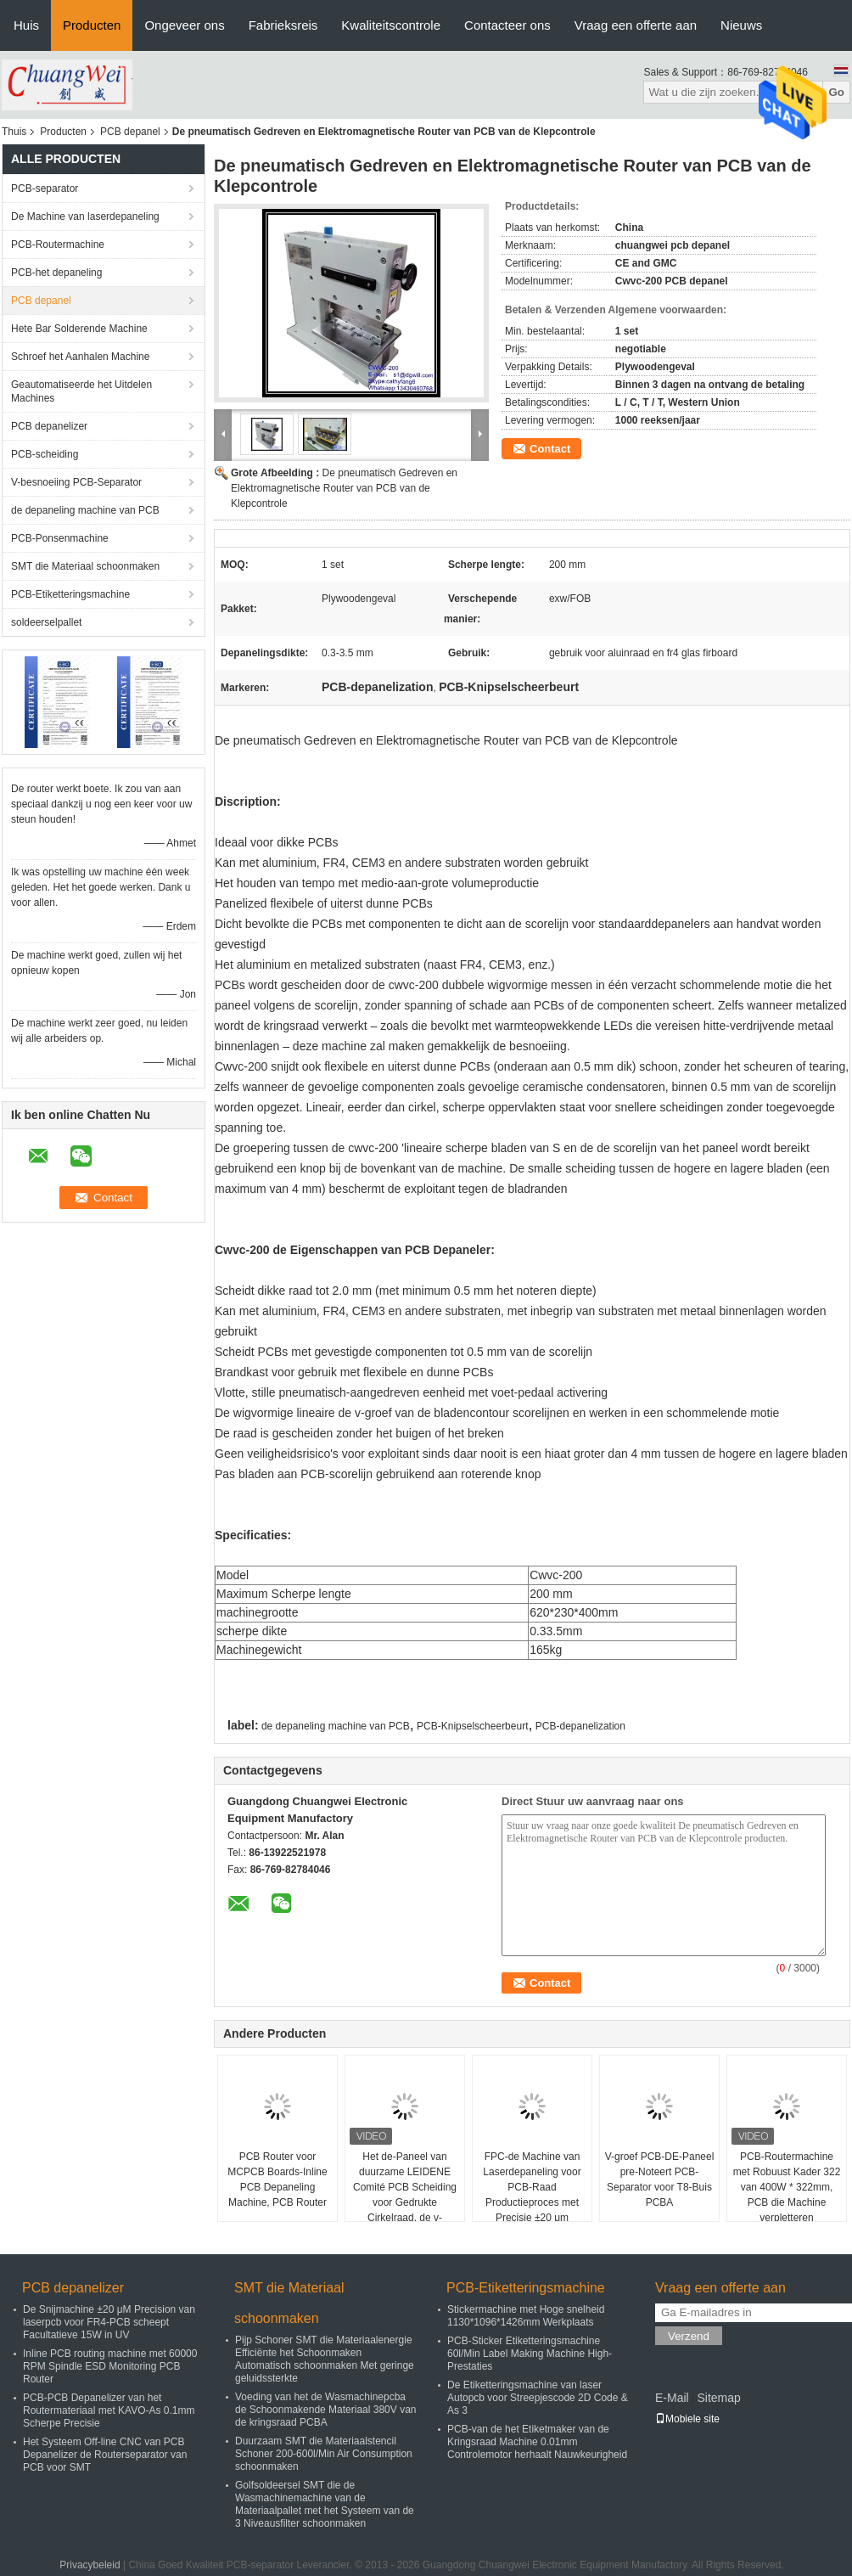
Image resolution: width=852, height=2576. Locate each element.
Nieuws (741, 25)
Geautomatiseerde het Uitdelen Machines (81, 391)
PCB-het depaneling (56, 272)
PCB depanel (130, 132)
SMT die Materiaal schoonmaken (85, 566)
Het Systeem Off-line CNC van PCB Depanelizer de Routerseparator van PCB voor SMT (105, 2454)
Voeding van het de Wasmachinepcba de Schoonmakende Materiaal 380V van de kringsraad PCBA (325, 2409)
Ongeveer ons (184, 25)
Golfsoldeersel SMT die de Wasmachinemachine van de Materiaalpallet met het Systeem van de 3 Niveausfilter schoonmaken (324, 2504)
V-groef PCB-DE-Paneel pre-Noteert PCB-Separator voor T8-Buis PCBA (660, 2179)
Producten (92, 25)
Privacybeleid (89, 2565)
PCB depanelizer (49, 426)
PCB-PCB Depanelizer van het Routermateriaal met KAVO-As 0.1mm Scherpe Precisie (109, 2410)
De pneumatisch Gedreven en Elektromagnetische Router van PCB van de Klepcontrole (344, 488)
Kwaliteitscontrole (390, 25)
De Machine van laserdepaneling (85, 216)
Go (836, 92)
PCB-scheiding (44, 454)
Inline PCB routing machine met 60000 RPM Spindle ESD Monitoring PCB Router (110, 2366)
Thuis (14, 132)
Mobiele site (687, 2419)
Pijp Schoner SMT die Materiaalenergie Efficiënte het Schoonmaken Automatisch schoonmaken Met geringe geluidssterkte (324, 2359)
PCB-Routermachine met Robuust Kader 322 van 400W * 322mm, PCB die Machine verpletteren (787, 2187)
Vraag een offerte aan (636, 25)
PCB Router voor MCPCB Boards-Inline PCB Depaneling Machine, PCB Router (277, 2179)
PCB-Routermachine (57, 244)
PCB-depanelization (580, 1726)
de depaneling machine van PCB (85, 510)
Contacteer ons (507, 25)
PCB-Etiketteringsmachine (70, 594)
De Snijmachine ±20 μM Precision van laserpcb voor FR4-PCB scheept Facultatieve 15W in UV (109, 2322)
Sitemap (718, 2397)
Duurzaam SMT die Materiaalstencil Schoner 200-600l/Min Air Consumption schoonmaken (323, 2453)
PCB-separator (44, 188)
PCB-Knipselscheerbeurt (472, 1726)
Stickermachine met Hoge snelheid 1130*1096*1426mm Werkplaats (525, 2315)
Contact (550, 448)
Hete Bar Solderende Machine (79, 329)
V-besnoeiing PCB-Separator (76, 482)
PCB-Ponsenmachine (60, 538)
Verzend (688, 2336)
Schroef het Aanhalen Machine (80, 357)
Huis (26, 25)
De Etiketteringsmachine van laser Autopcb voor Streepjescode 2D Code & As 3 (537, 2397)
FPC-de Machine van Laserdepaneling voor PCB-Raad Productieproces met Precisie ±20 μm (531, 2187)
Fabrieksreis (283, 25)
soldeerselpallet (46, 622)
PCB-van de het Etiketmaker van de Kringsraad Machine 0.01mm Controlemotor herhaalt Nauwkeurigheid (537, 2442)
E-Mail (672, 2397)
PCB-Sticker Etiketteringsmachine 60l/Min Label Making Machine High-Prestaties (529, 2353)
